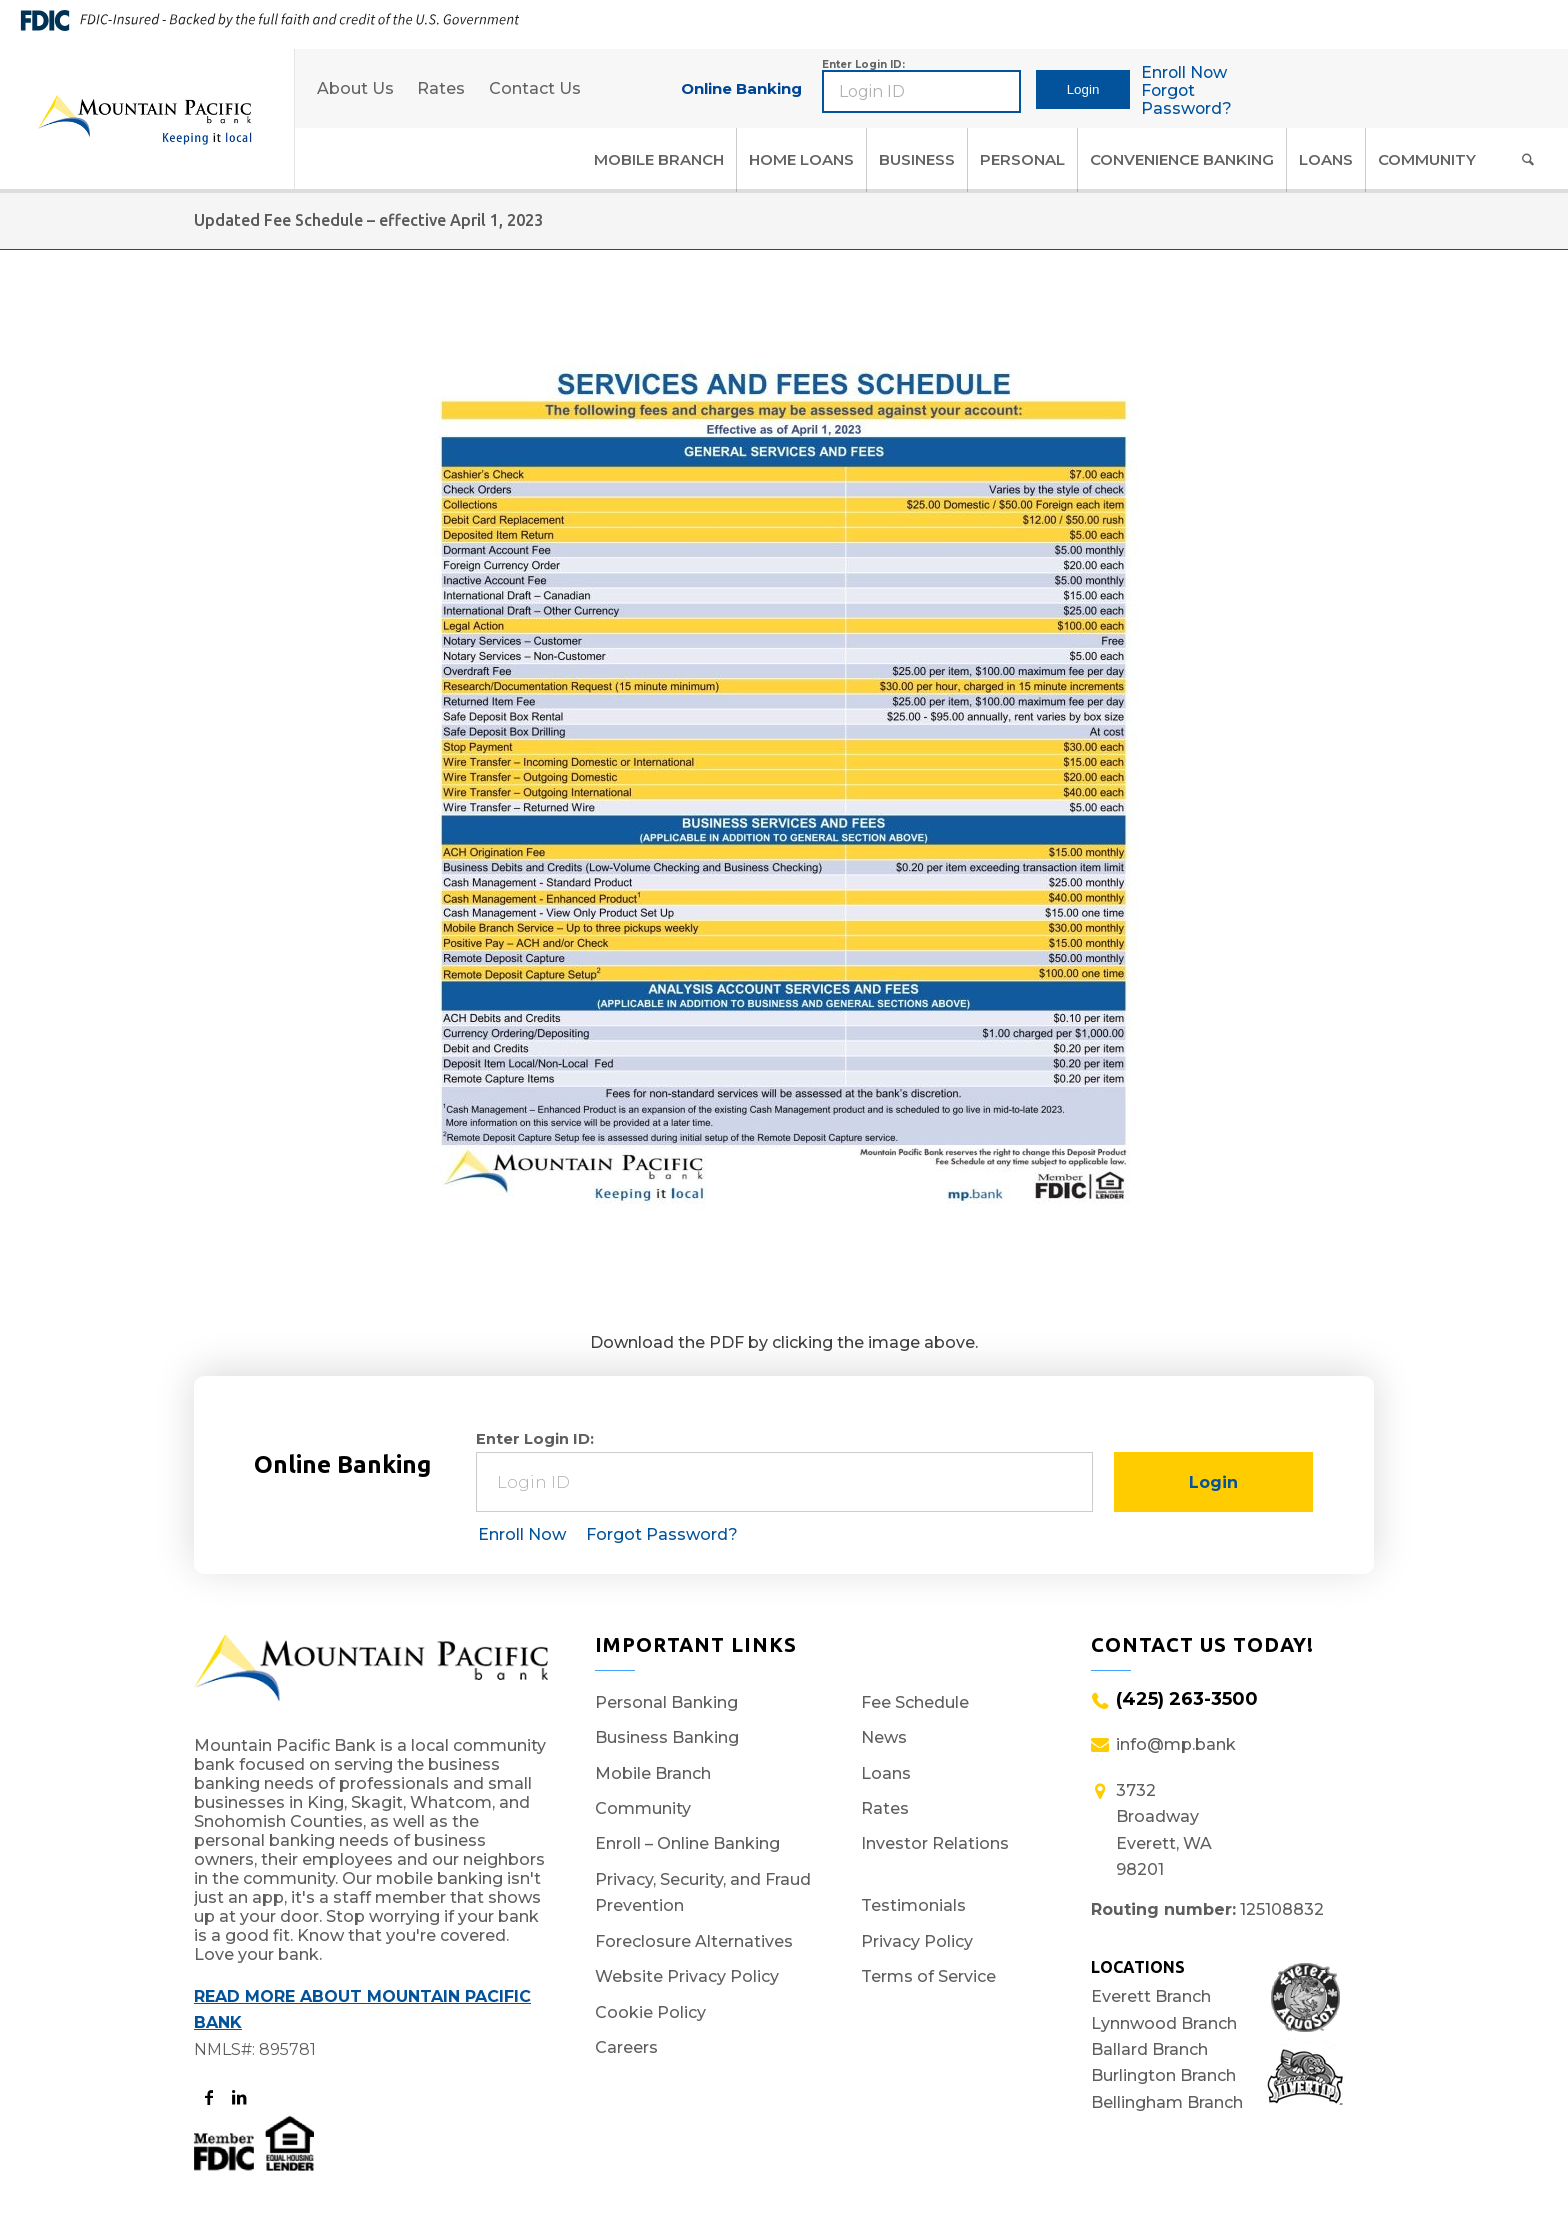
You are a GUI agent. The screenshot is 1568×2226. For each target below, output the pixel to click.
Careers (626, 2046)
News (884, 1737)
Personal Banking (666, 1702)
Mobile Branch (653, 1772)
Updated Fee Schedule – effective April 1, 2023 (368, 220)
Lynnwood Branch (1164, 2023)
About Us (355, 88)
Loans (886, 1772)
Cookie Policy (650, 2011)
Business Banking (667, 1737)
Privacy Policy (917, 1940)
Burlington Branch (1163, 2076)
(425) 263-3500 (1187, 1699)
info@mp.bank (1176, 1744)
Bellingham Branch (1167, 2102)
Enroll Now (1186, 73)
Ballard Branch (1149, 2049)
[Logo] (144, 119)
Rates (442, 88)
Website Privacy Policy (687, 1976)
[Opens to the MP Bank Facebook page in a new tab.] (208, 2098)
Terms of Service (928, 1976)
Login (1084, 89)
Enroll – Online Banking (687, 1843)
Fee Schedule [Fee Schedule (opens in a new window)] (915, 1702)
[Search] (1528, 160)
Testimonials (913, 1905)
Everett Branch (1151, 1996)
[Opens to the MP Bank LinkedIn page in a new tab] (238, 2098)
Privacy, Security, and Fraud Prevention (703, 1892)
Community (643, 1808)
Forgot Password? (1188, 100)
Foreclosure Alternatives (694, 1940)
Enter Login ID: (863, 64)
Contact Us (536, 88)
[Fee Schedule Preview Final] (784, 815)
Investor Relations (935, 1843)
